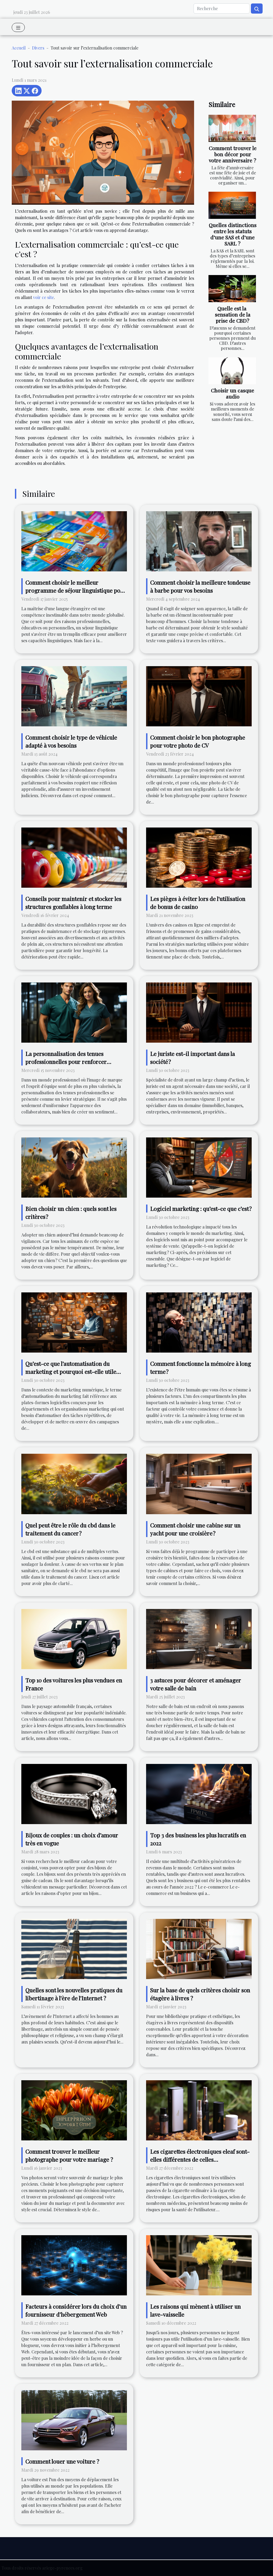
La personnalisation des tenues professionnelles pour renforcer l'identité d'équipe (66, 1061)
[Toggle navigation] (18, 27)
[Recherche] (222, 8)
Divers (38, 48)
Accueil (19, 48)
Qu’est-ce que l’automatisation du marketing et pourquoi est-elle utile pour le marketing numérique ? (70, 1371)
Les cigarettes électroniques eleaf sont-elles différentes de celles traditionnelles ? (200, 2159)
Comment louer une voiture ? (62, 2461)
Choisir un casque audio (232, 393)
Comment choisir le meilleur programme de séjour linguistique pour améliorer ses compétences (75, 590)
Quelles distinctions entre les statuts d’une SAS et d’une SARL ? (232, 234)
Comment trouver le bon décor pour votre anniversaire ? (232, 154)
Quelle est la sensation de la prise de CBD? (232, 314)
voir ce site (43, 297)
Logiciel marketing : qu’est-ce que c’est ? (201, 1208)
